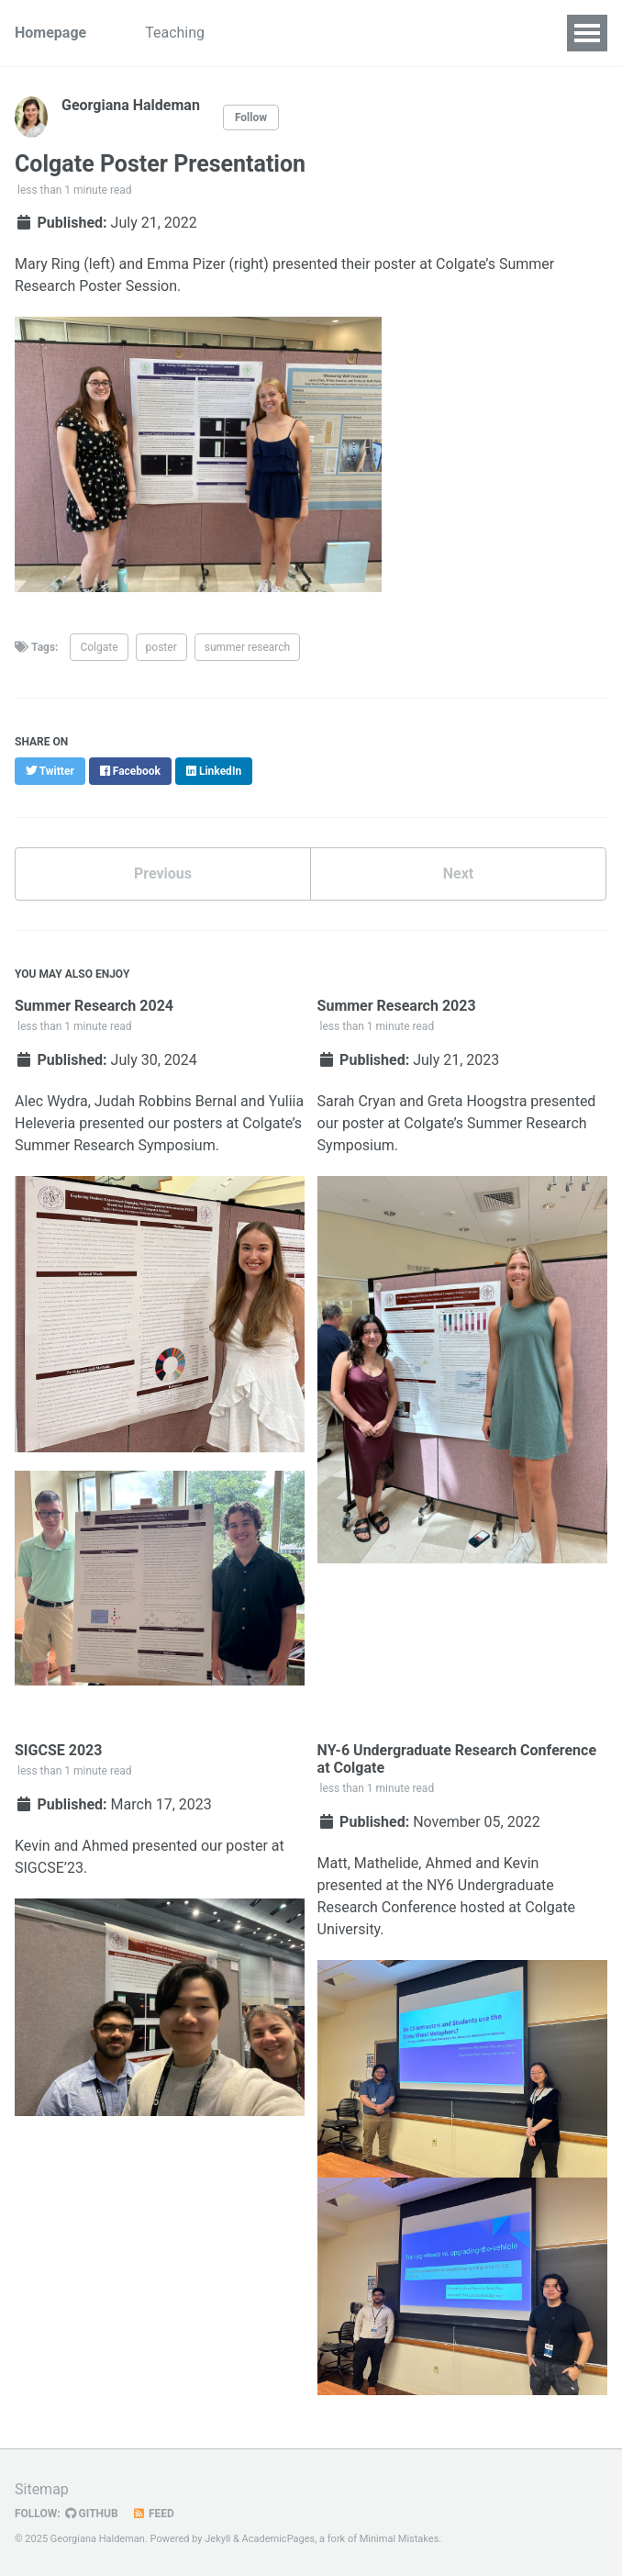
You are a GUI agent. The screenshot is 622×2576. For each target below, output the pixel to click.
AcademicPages (279, 2539)
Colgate (98, 647)
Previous (163, 873)
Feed (153, 2513)
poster (161, 647)
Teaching (175, 32)
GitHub (91, 2513)
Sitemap (42, 2489)
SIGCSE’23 (49, 1867)
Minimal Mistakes (399, 2539)
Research (264, 32)
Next (458, 873)
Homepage (50, 32)
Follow (251, 117)
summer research (248, 647)
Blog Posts (359, 32)
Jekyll (217, 2539)
